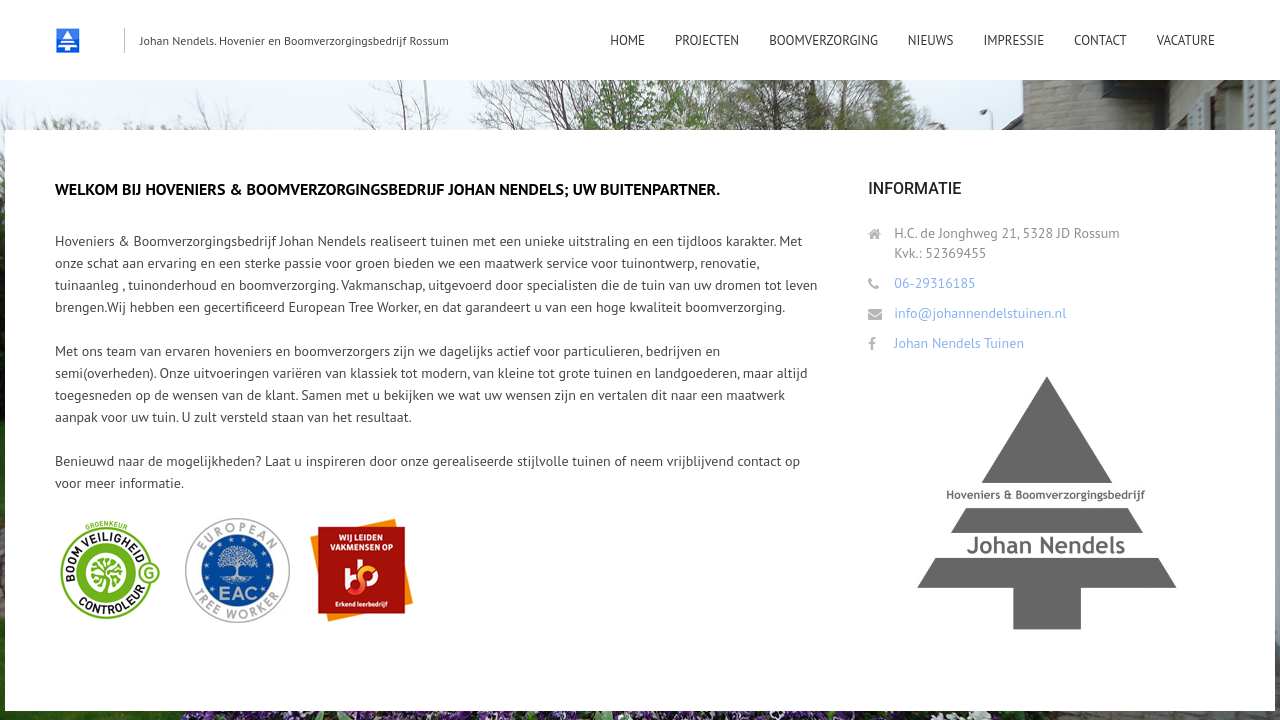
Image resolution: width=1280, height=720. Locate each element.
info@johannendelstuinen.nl (980, 313)
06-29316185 (934, 283)
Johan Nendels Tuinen (959, 343)
